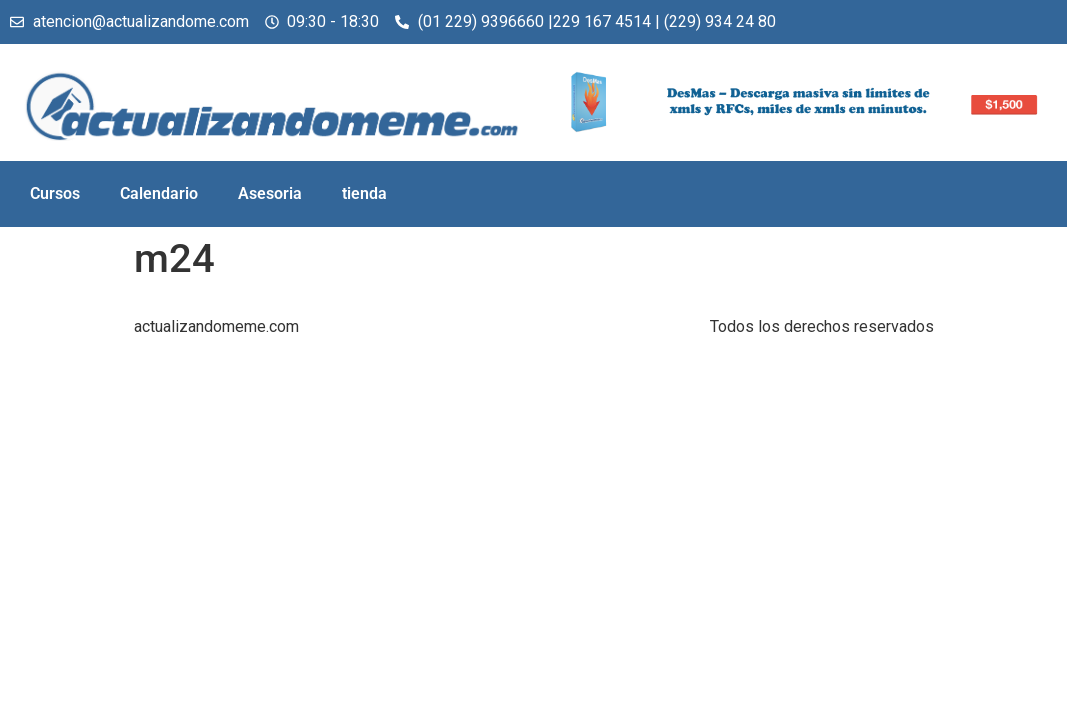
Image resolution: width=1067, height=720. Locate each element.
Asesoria (270, 193)
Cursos (55, 193)
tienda (364, 193)
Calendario (159, 193)
